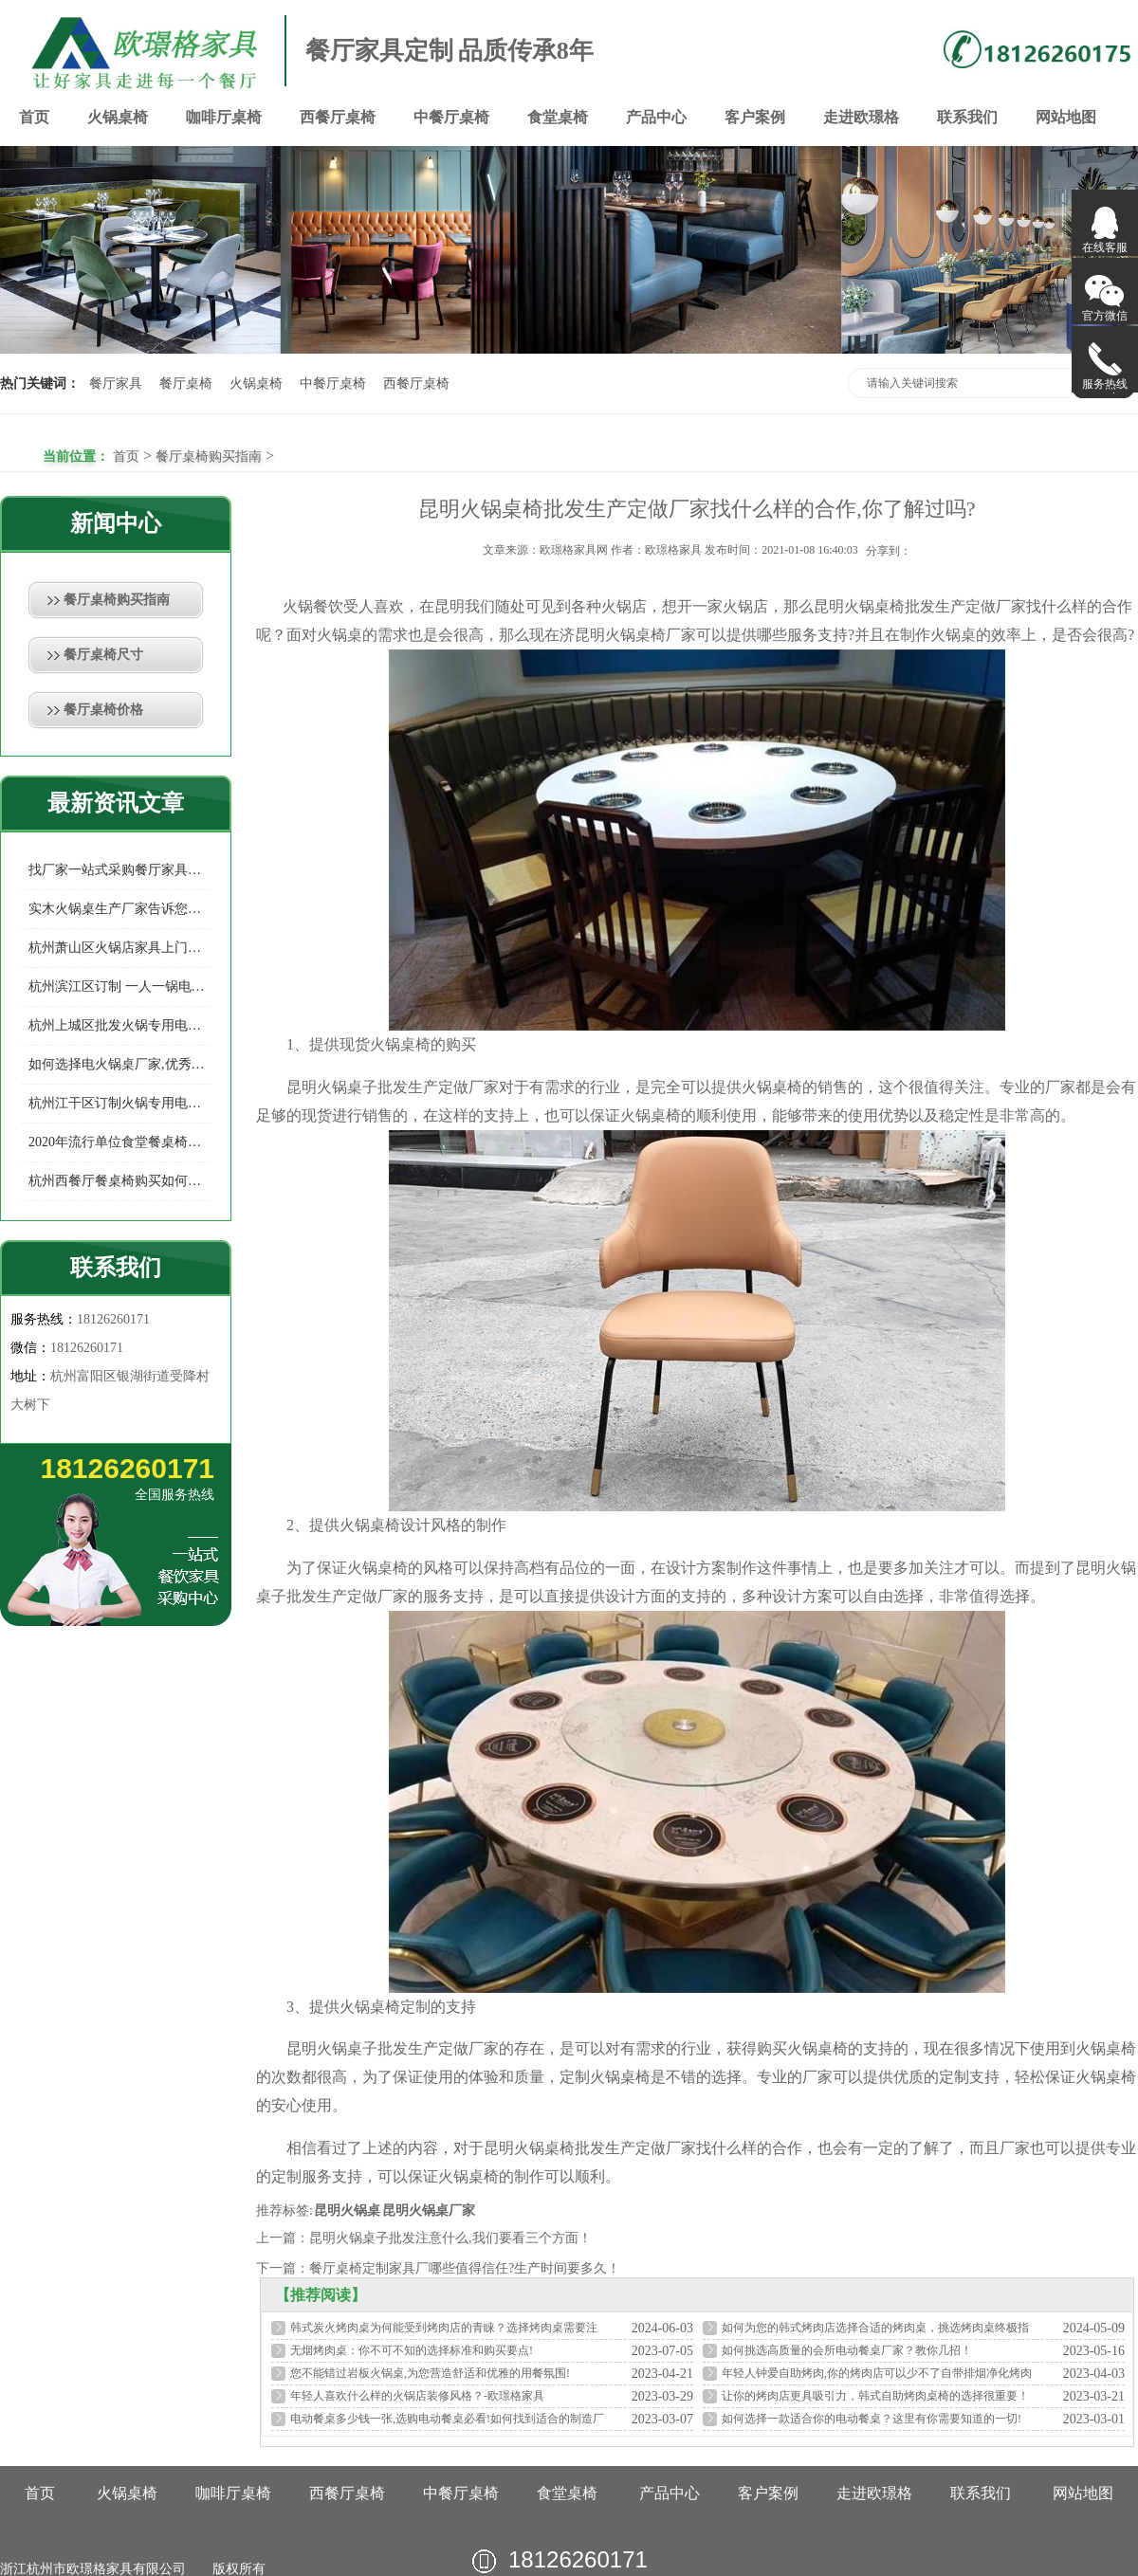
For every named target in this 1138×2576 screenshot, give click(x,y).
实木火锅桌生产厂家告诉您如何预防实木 (119, 909)
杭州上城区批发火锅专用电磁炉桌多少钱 (119, 1025)
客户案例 (755, 117)
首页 (34, 117)
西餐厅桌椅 (338, 117)
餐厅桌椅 (185, 383)
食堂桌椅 (557, 117)
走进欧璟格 (861, 117)
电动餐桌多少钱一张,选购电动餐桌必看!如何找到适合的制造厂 (447, 2418)
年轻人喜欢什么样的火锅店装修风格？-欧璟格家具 (417, 2395)
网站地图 (1066, 117)
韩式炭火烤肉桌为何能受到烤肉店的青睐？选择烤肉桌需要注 (443, 2327)
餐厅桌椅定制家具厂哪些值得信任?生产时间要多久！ (464, 2268)
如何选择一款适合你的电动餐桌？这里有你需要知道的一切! (871, 2418)
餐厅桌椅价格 (103, 710)
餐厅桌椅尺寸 (103, 655)
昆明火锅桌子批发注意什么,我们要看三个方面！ (450, 2238)
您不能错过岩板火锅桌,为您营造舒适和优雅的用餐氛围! (430, 2373)
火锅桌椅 (117, 117)
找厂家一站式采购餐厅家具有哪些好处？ (119, 870)
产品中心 (656, 117)
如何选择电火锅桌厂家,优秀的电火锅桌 (119, 1064)
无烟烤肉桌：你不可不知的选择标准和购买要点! (411, 2350)
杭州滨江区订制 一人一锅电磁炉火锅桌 (119, 986)
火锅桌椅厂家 (650, 635)
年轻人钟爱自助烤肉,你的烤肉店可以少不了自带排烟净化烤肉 (877, 2373)
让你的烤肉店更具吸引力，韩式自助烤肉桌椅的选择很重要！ (875, 2395)
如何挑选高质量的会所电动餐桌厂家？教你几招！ (847, 2350)
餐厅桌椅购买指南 (209, 456)
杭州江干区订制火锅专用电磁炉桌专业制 (119, 1103)
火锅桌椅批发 (889, 606)
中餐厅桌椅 (451, 117)
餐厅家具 (115, 383)
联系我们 (967, 117)
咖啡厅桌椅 (224, 117)
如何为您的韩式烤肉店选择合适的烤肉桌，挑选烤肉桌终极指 (875, 2327)
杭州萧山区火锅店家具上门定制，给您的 (119, 948)
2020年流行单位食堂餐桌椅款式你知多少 (119, 1142)
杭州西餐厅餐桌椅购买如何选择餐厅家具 (119, 1181)
